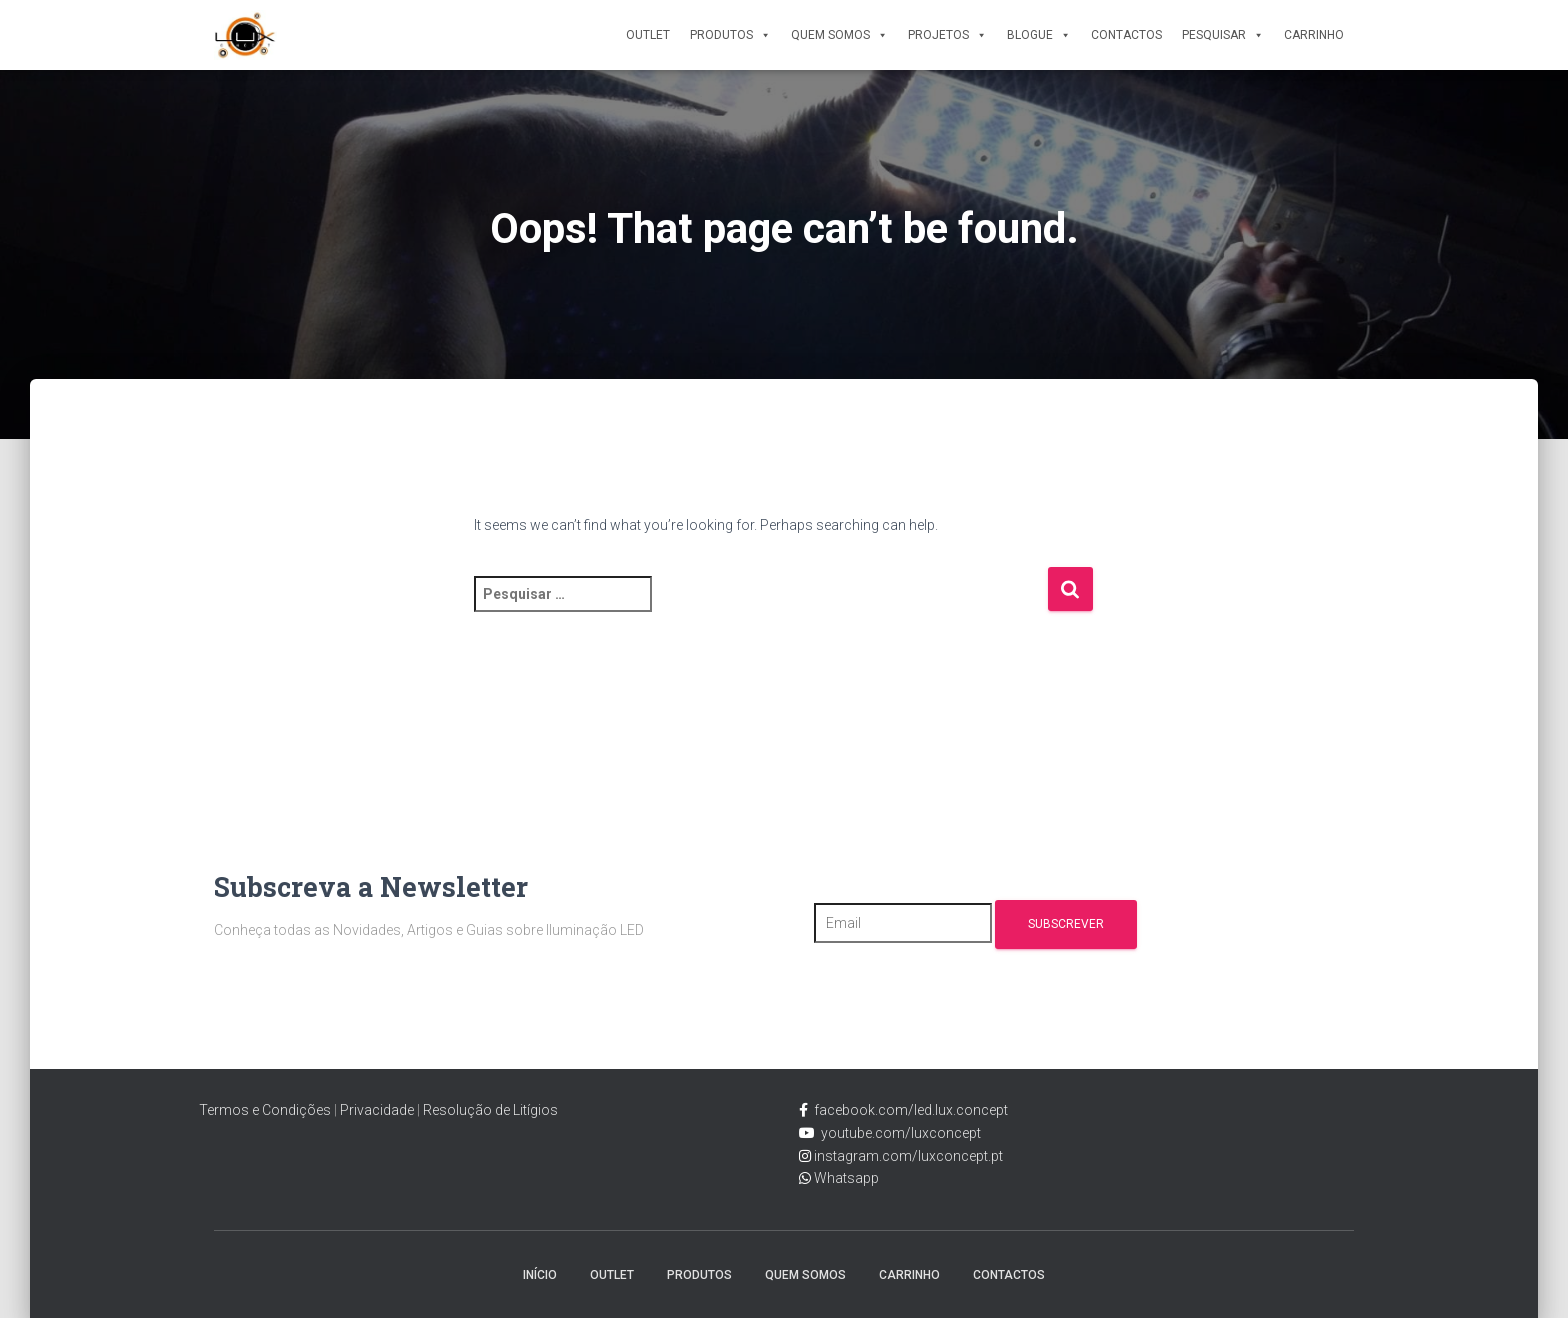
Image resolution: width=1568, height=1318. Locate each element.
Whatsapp (845, 1178)
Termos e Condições (265, 1110)
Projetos (947, 35)
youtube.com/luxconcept (898, 1133)
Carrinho (1314, 35)
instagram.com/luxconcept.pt (907, 1156)
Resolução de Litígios (490, 1110)
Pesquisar (1223, 35)
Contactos (1126, 35)
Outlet (648, 35)
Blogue (1039, 35)
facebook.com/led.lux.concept (911, 1110)
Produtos (730, 35)
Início (540, 1275)
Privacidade (377, 1110)
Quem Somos (839, 35)
